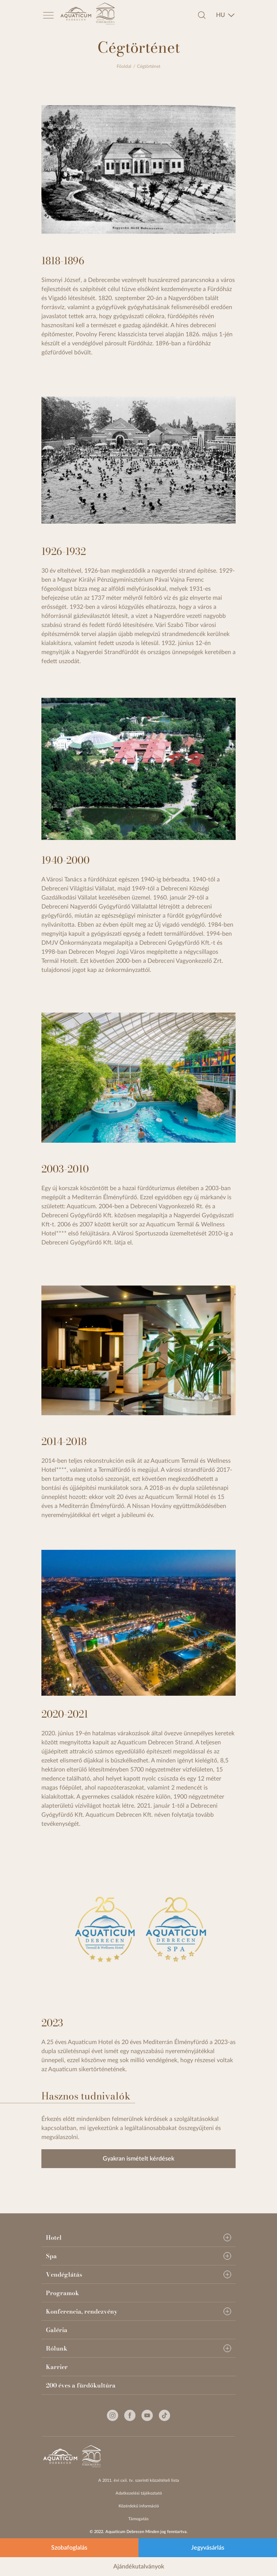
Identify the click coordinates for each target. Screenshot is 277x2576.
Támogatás (138, 2519)
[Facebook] (129, 2415)
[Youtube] (147, 2415)
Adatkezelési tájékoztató (139, 2493)
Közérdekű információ (139, 2506)
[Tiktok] (164, 2415)
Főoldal (124, 66)
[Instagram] (112, 2415)
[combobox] (225, 15)
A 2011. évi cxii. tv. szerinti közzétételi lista (138, 2480)
